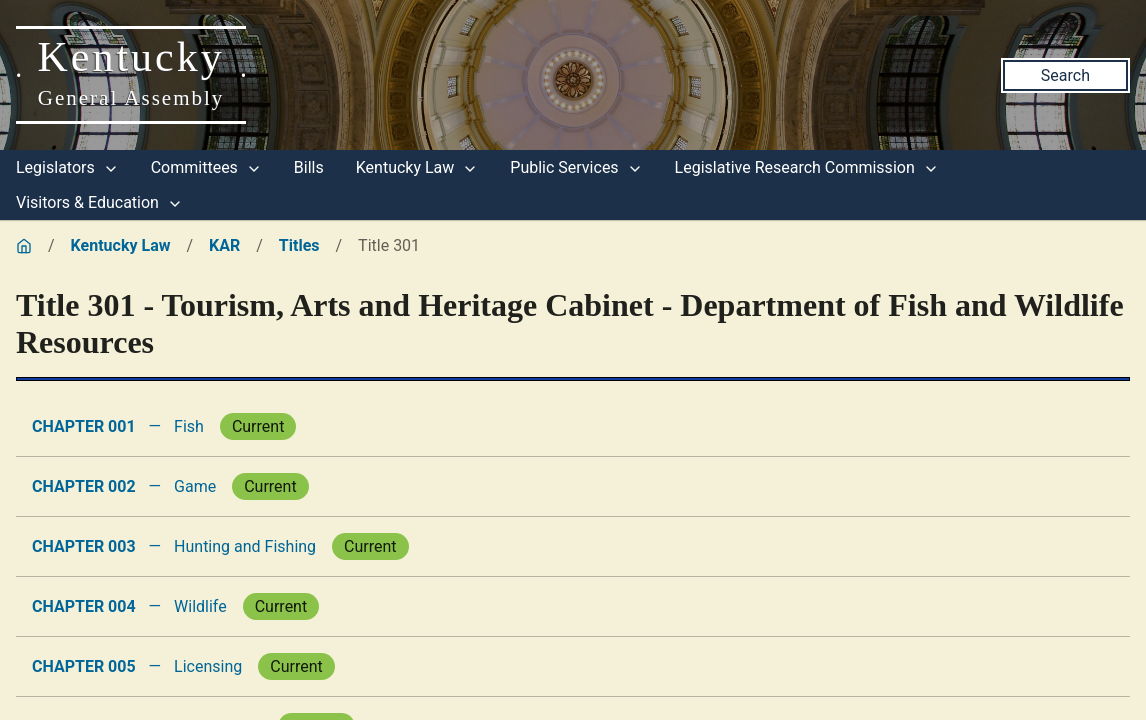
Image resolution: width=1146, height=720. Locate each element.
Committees (206, 167)
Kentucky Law (417, 167)
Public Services (576, 167)
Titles (299, 245)
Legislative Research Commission (807, 167)
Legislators (67, 167)
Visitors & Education (99, 202)
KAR (224, 245)
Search (1065, 75)
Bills (309, 167)
